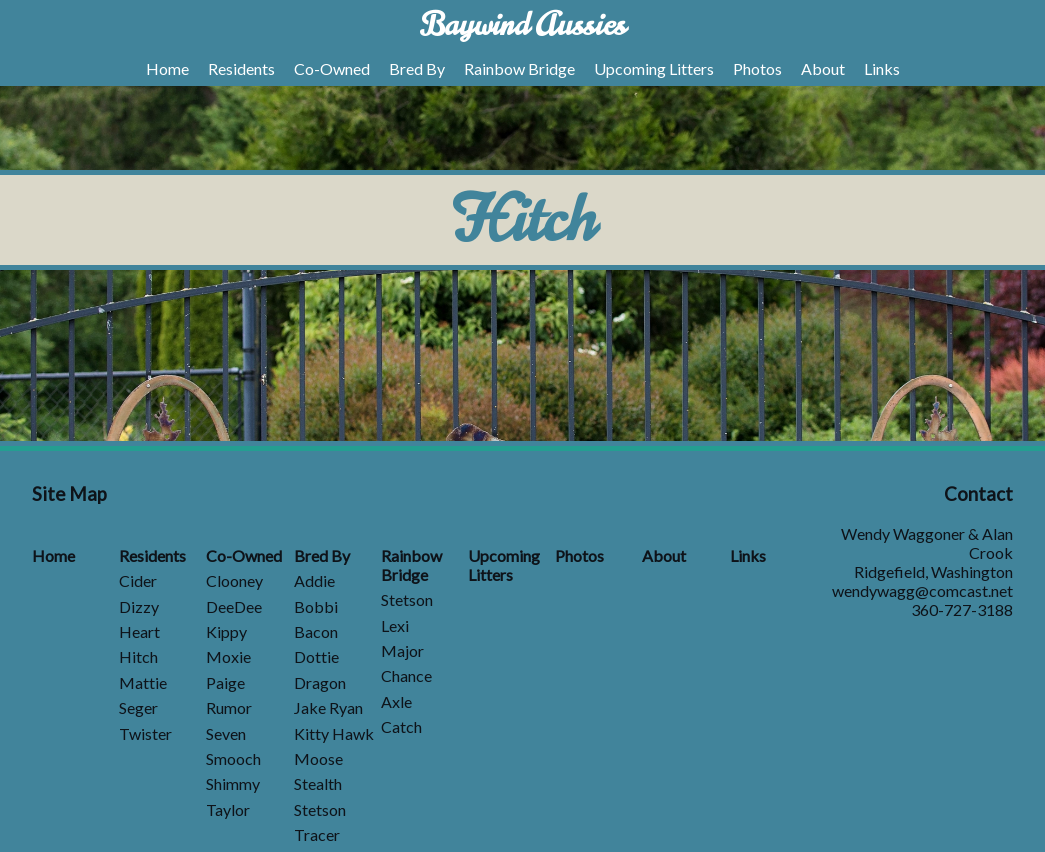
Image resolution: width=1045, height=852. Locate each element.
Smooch (233, 758)
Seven (226, 733)
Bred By (417, 68)
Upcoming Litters (654, 68)
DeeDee (234, 606)
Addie (314, 580)
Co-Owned (332, 68)
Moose (318, 758)
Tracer (317, 834)
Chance (406, 675)
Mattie (143, 682)
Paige (225, 682)
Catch (401, 726)
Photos (757, 68)
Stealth (318, 783)
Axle (396, 701)
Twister (145, 733)
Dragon (320, 682)
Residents (241, 68)
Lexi (395, 625)
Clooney (234, 580)
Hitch (138, 656)
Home (167, 68)
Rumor (229, 707)
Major (402, 650)
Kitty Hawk (334, 733)
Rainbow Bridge (519, 68)
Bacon (316, 631)
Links (882, 68)
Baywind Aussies (522, 24)
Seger (138, 707)
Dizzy (139, 606)
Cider (138, 580)
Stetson (320, 809)
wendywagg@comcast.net (922, 590)
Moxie (228, 656)
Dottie (316, 656)
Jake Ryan (328, 707)
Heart (139, 631)
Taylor (228, 809)
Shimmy (233, 783)
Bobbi (316, 606)
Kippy (226, 631)
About (823, 68)
